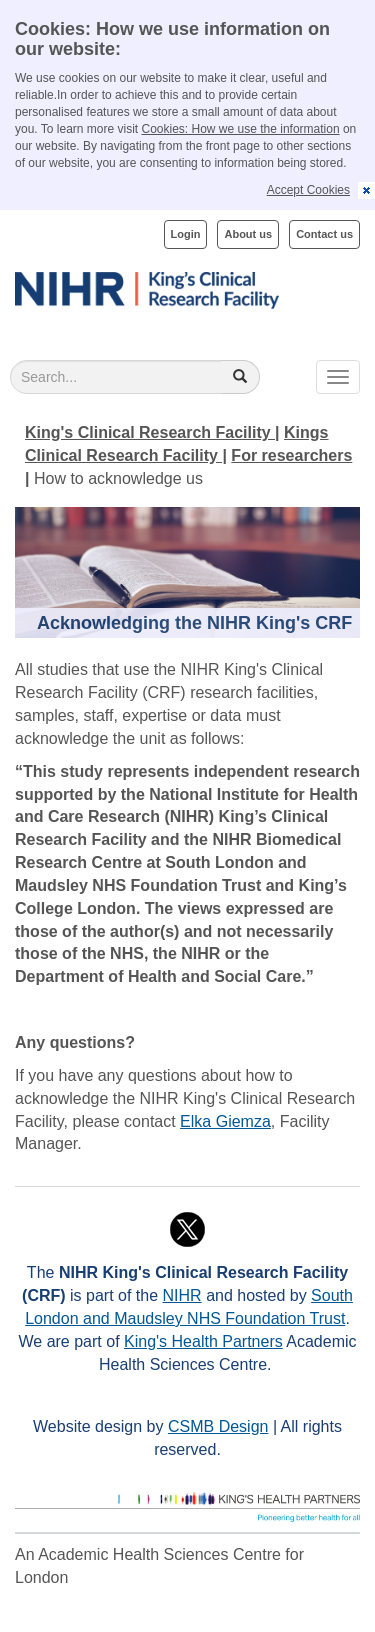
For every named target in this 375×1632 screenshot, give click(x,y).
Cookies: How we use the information (241, 129)
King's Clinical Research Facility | (152, 432)
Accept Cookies (308, 190)
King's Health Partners (203, 1341)
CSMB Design (218, 1426)
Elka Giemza (225, 1121)
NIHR (182, 1295)
